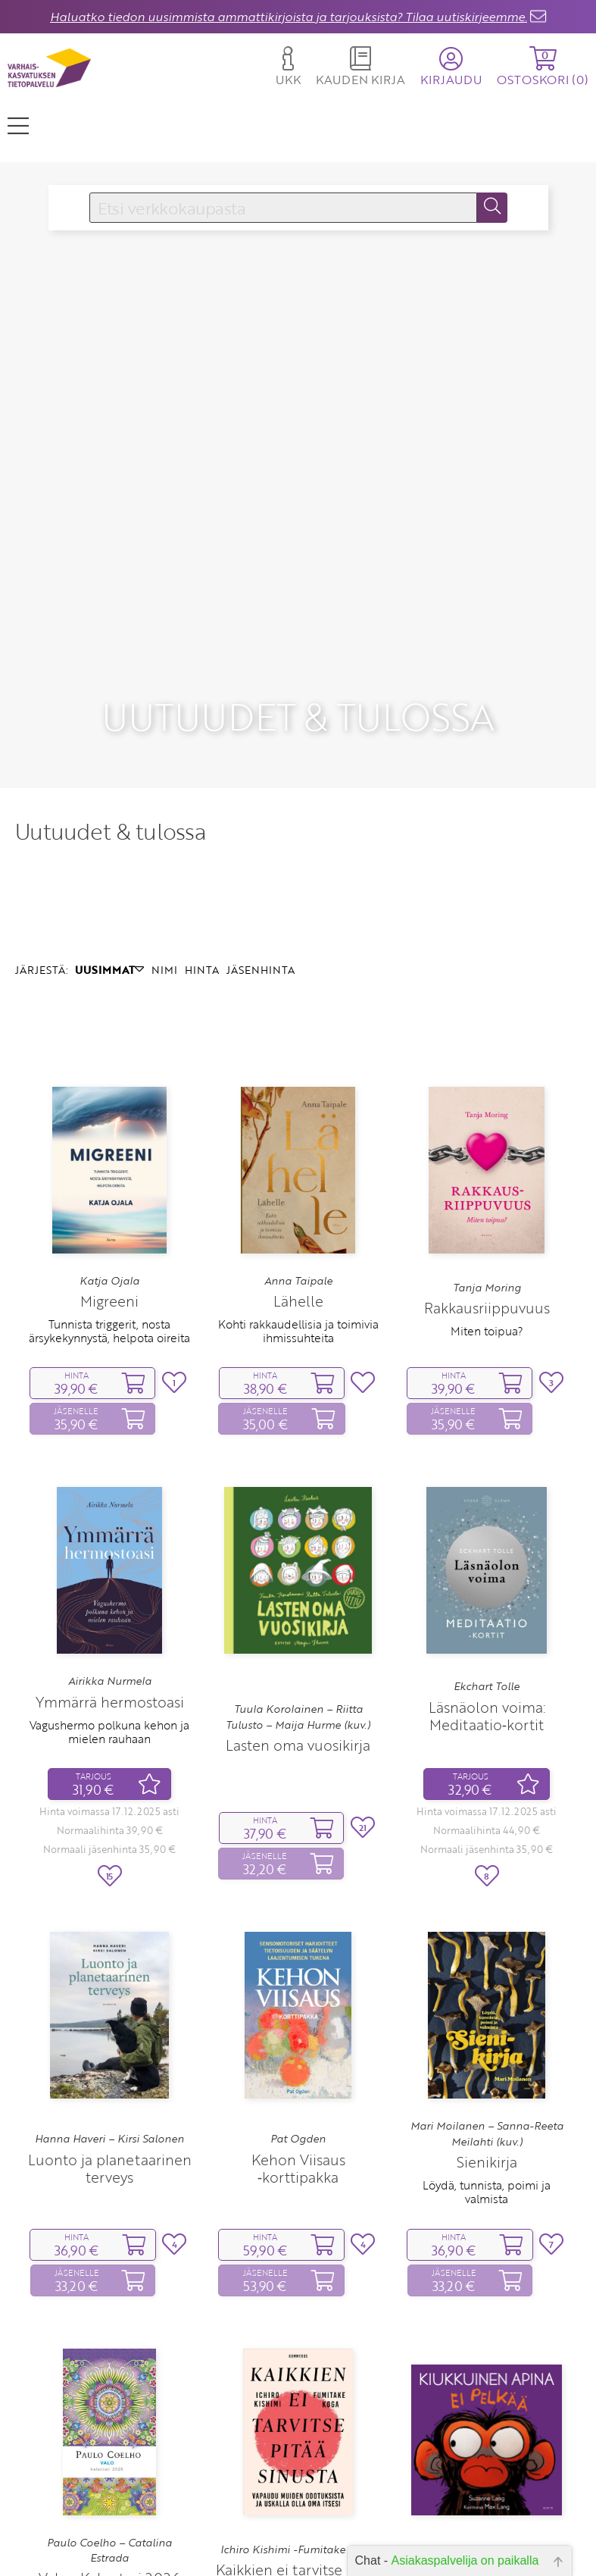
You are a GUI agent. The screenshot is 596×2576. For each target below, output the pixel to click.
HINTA (202, 832)
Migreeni (109, 1163)
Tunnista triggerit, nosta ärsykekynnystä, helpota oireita (109, 1193)
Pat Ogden (298, 2002)
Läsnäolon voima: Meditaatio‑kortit (487, 1578)
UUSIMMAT (109, 832)
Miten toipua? (487, 1193)
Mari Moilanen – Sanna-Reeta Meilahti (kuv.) (486, 1997)
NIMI (164, 832)
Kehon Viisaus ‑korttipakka (298, 2031)
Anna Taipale (298, 1143)
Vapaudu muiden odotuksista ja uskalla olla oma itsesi (298, 2480)
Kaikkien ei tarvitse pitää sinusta (298, 2441)
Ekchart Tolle (487, 1549)
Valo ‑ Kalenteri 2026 (109, 2441)
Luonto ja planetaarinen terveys (110, 2031)
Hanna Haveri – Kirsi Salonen (109, 2002)
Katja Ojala (109, 1143)
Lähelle (298, 1163)
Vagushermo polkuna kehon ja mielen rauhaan (109, 1594)
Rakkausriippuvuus (487, 1170)
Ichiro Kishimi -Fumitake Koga (298, 2412)
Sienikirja (487, 2024)
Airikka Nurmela (109, 1544)
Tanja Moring (487, 1150)
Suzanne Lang (487, 2426)
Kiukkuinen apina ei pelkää (487, 2455)
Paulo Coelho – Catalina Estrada (109, 2413)
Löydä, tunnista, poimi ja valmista (487, 2054)
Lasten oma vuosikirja (298, 1608)
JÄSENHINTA (260, 832)
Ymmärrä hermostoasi (110, 1564)
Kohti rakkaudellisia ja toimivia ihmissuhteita (298, 1193)
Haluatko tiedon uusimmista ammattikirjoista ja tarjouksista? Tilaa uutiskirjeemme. (288, 17)
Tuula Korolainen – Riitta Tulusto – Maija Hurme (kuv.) (298, 1580)
